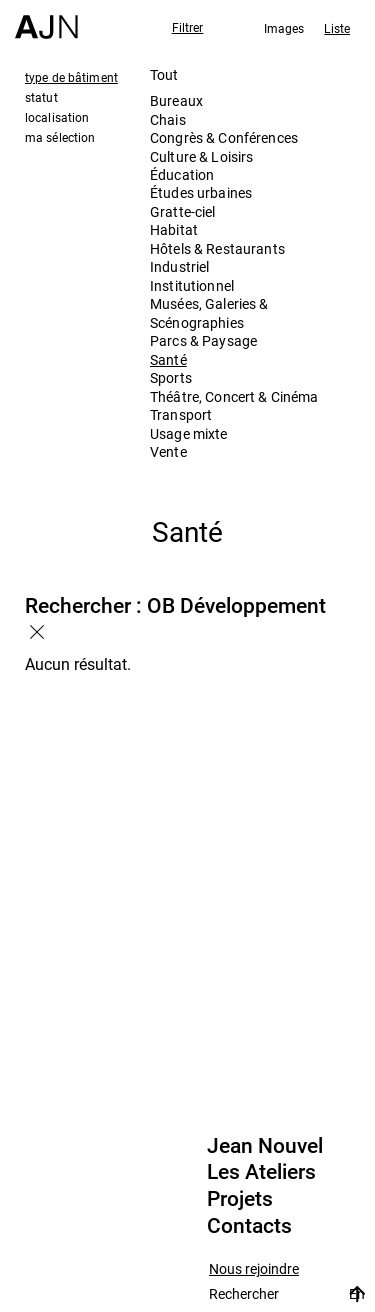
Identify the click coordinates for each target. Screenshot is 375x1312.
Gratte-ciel (183, 211)
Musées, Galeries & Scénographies (209, 312)
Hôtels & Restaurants (217, 248)
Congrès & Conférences (224, 137)
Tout (164, 74)
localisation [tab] (57, 117)
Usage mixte (189, 433)
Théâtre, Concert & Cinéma (234, 396)
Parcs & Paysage (203, 340)
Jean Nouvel (265, 1146)
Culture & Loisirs (201, 156)
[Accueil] (46, 19)
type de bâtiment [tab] (71, 77)
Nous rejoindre (254, 1269)
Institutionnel (192, 285)
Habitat (174, 229)
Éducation (182, 174)
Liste (337, 28)
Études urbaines (201, 192)
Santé (168, 359)
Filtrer (188, 27)
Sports (171, 377)
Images (284, 28)
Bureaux (176, 100)
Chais (168, 119)
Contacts (249, 1226)
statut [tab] (41, 97)
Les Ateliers (261, 1172)
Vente (168, 451)
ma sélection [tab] (60, 137)
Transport (181, 414)
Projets (240, 1199)
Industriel (179, 266)
